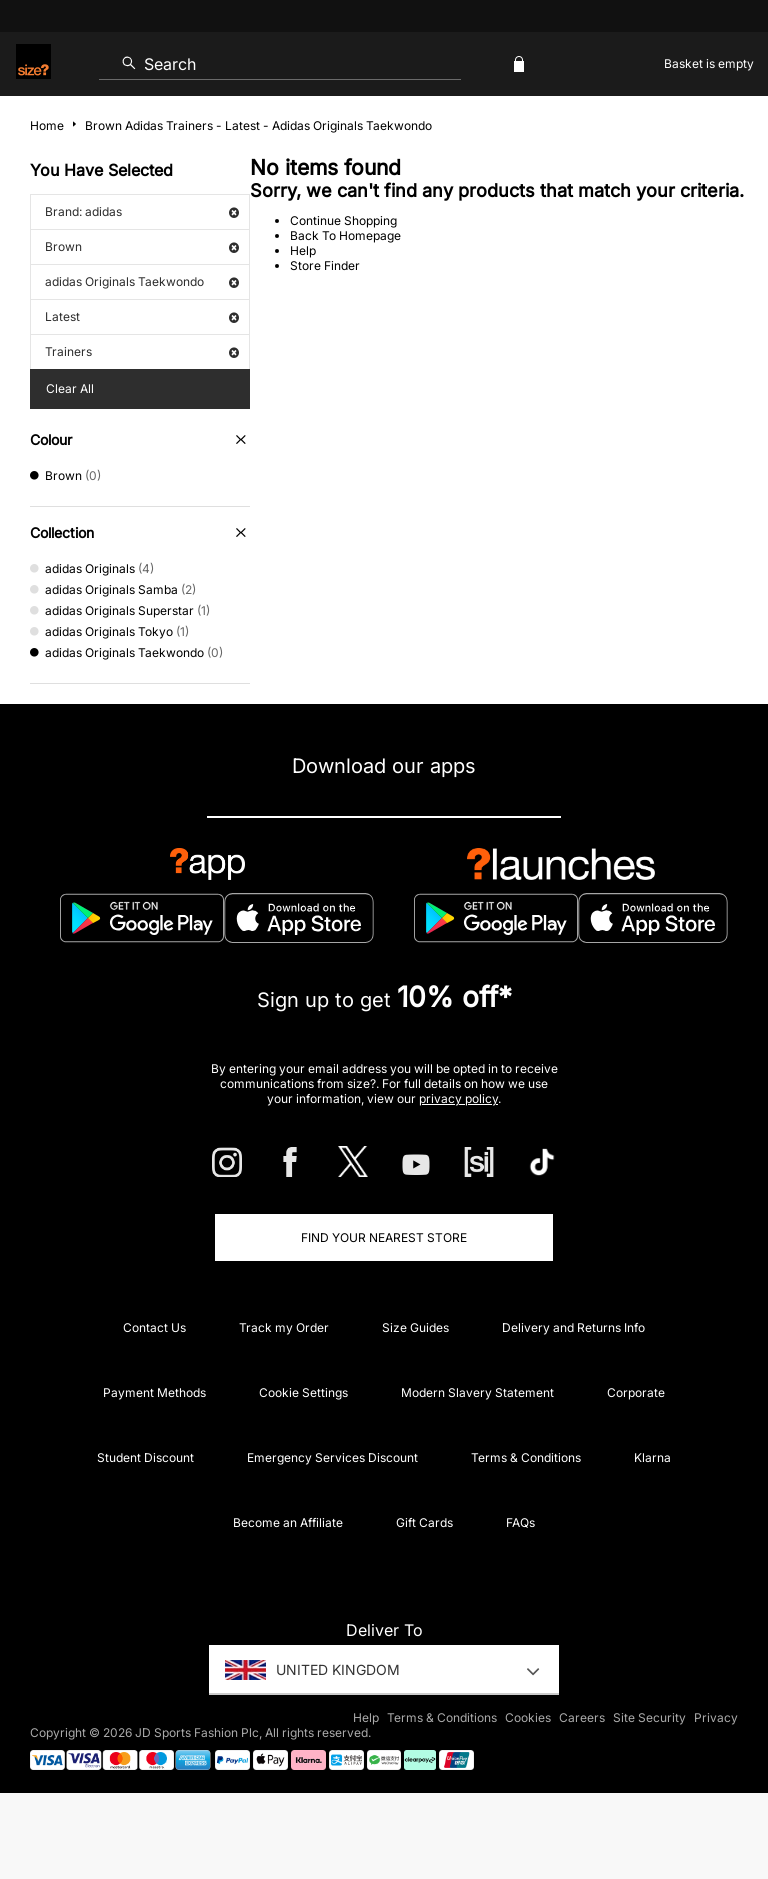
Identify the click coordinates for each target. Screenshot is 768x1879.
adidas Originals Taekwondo (142, 281)
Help (303, 250)
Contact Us (154, 1327)
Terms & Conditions (526, 1457)
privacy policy (458, 1098)
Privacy (716, 1717)
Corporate (636, 1392)
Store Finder (325, 265)
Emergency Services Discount (332, 1457)
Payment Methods (154, 1392)
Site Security (649, 1717)
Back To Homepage (345, 235)
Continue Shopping (343, 220)
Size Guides (415, 1327)
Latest (142, 316)
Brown (142, 246)
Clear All (70, 388)
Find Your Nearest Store (384, 1237)
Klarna (652, 1457)
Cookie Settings (303, 1392)
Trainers (142, 351)
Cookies (528, 1717)
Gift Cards (424, 1522)
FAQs (520, 1522)
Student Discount (145, 1457)
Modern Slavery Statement (477, 1392)
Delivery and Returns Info (573, 1327)
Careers (582, 1717)
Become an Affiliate (288, 1522)
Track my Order (284, 1327)
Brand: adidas (142, 211)
